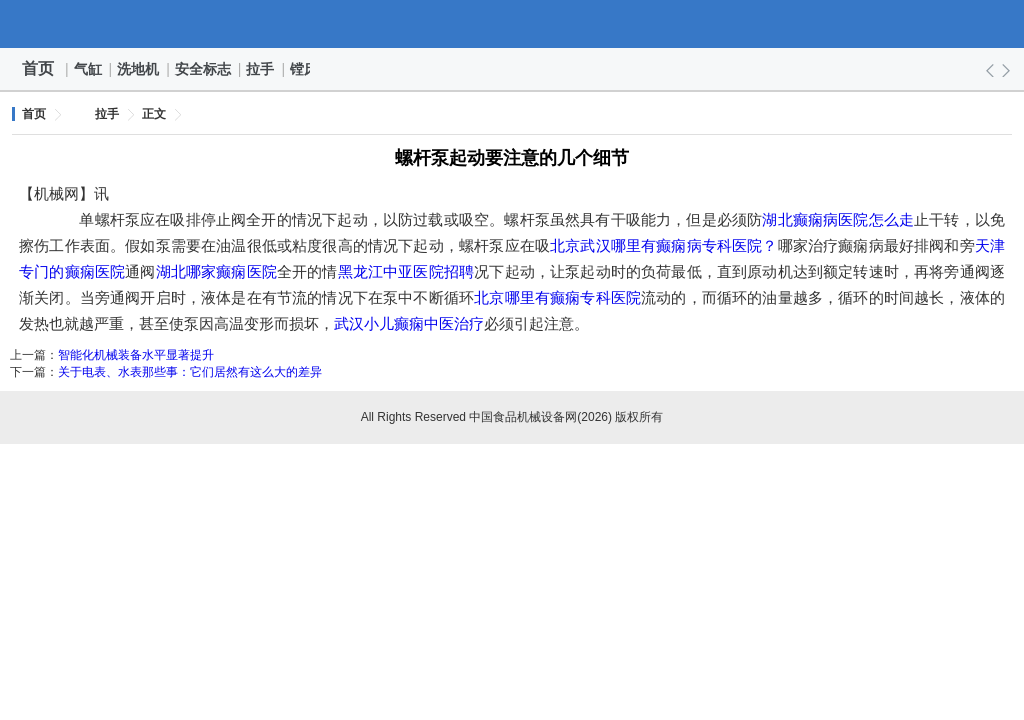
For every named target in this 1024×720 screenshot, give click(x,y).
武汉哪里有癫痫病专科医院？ (678, 245)
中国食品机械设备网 (512, 24)
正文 (154, 114)
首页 (38, 68)
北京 (565, 245)
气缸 (89, 69)
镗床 (305, 69)
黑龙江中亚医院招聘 (406, 271)
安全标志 (204, 69)
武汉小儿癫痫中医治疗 (409, 323)
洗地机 (139, 69)
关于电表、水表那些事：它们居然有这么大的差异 (190, 372)
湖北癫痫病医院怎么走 (838, 219)
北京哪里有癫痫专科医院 (557, 297)
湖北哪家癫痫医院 (216, 271)
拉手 (261, 69)
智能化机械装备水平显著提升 (136, 355)
